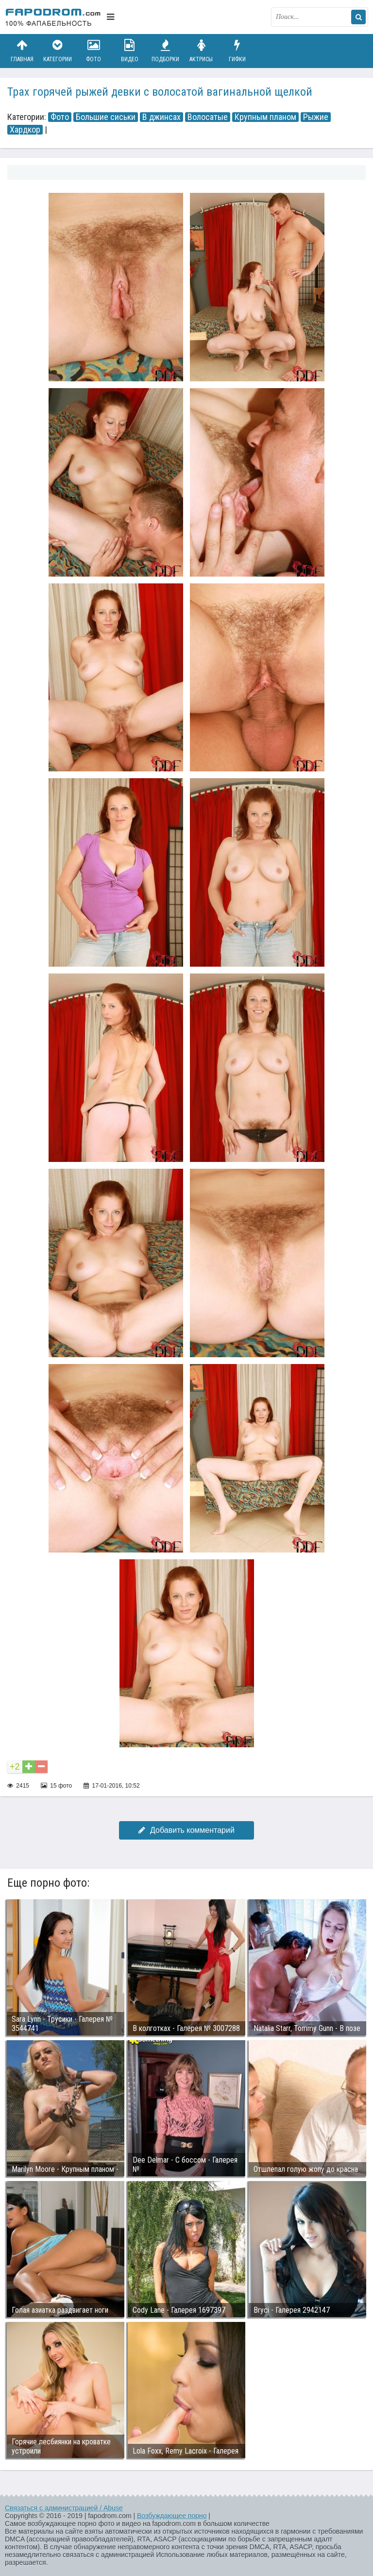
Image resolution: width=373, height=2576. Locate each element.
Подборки (166, 51)
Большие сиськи (106, 117)
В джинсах (161, 117)
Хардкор (25, 130)
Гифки (237, 51)
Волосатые (207, 117)
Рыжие (315, 117)
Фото (94, 51)
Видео (130, 51)
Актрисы (201, 51)
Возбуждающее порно (171, 2516)
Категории (58, 51)
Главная (22, 51)
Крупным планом (265, 117)
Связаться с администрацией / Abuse (64, 2508)
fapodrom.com (53, 17)
